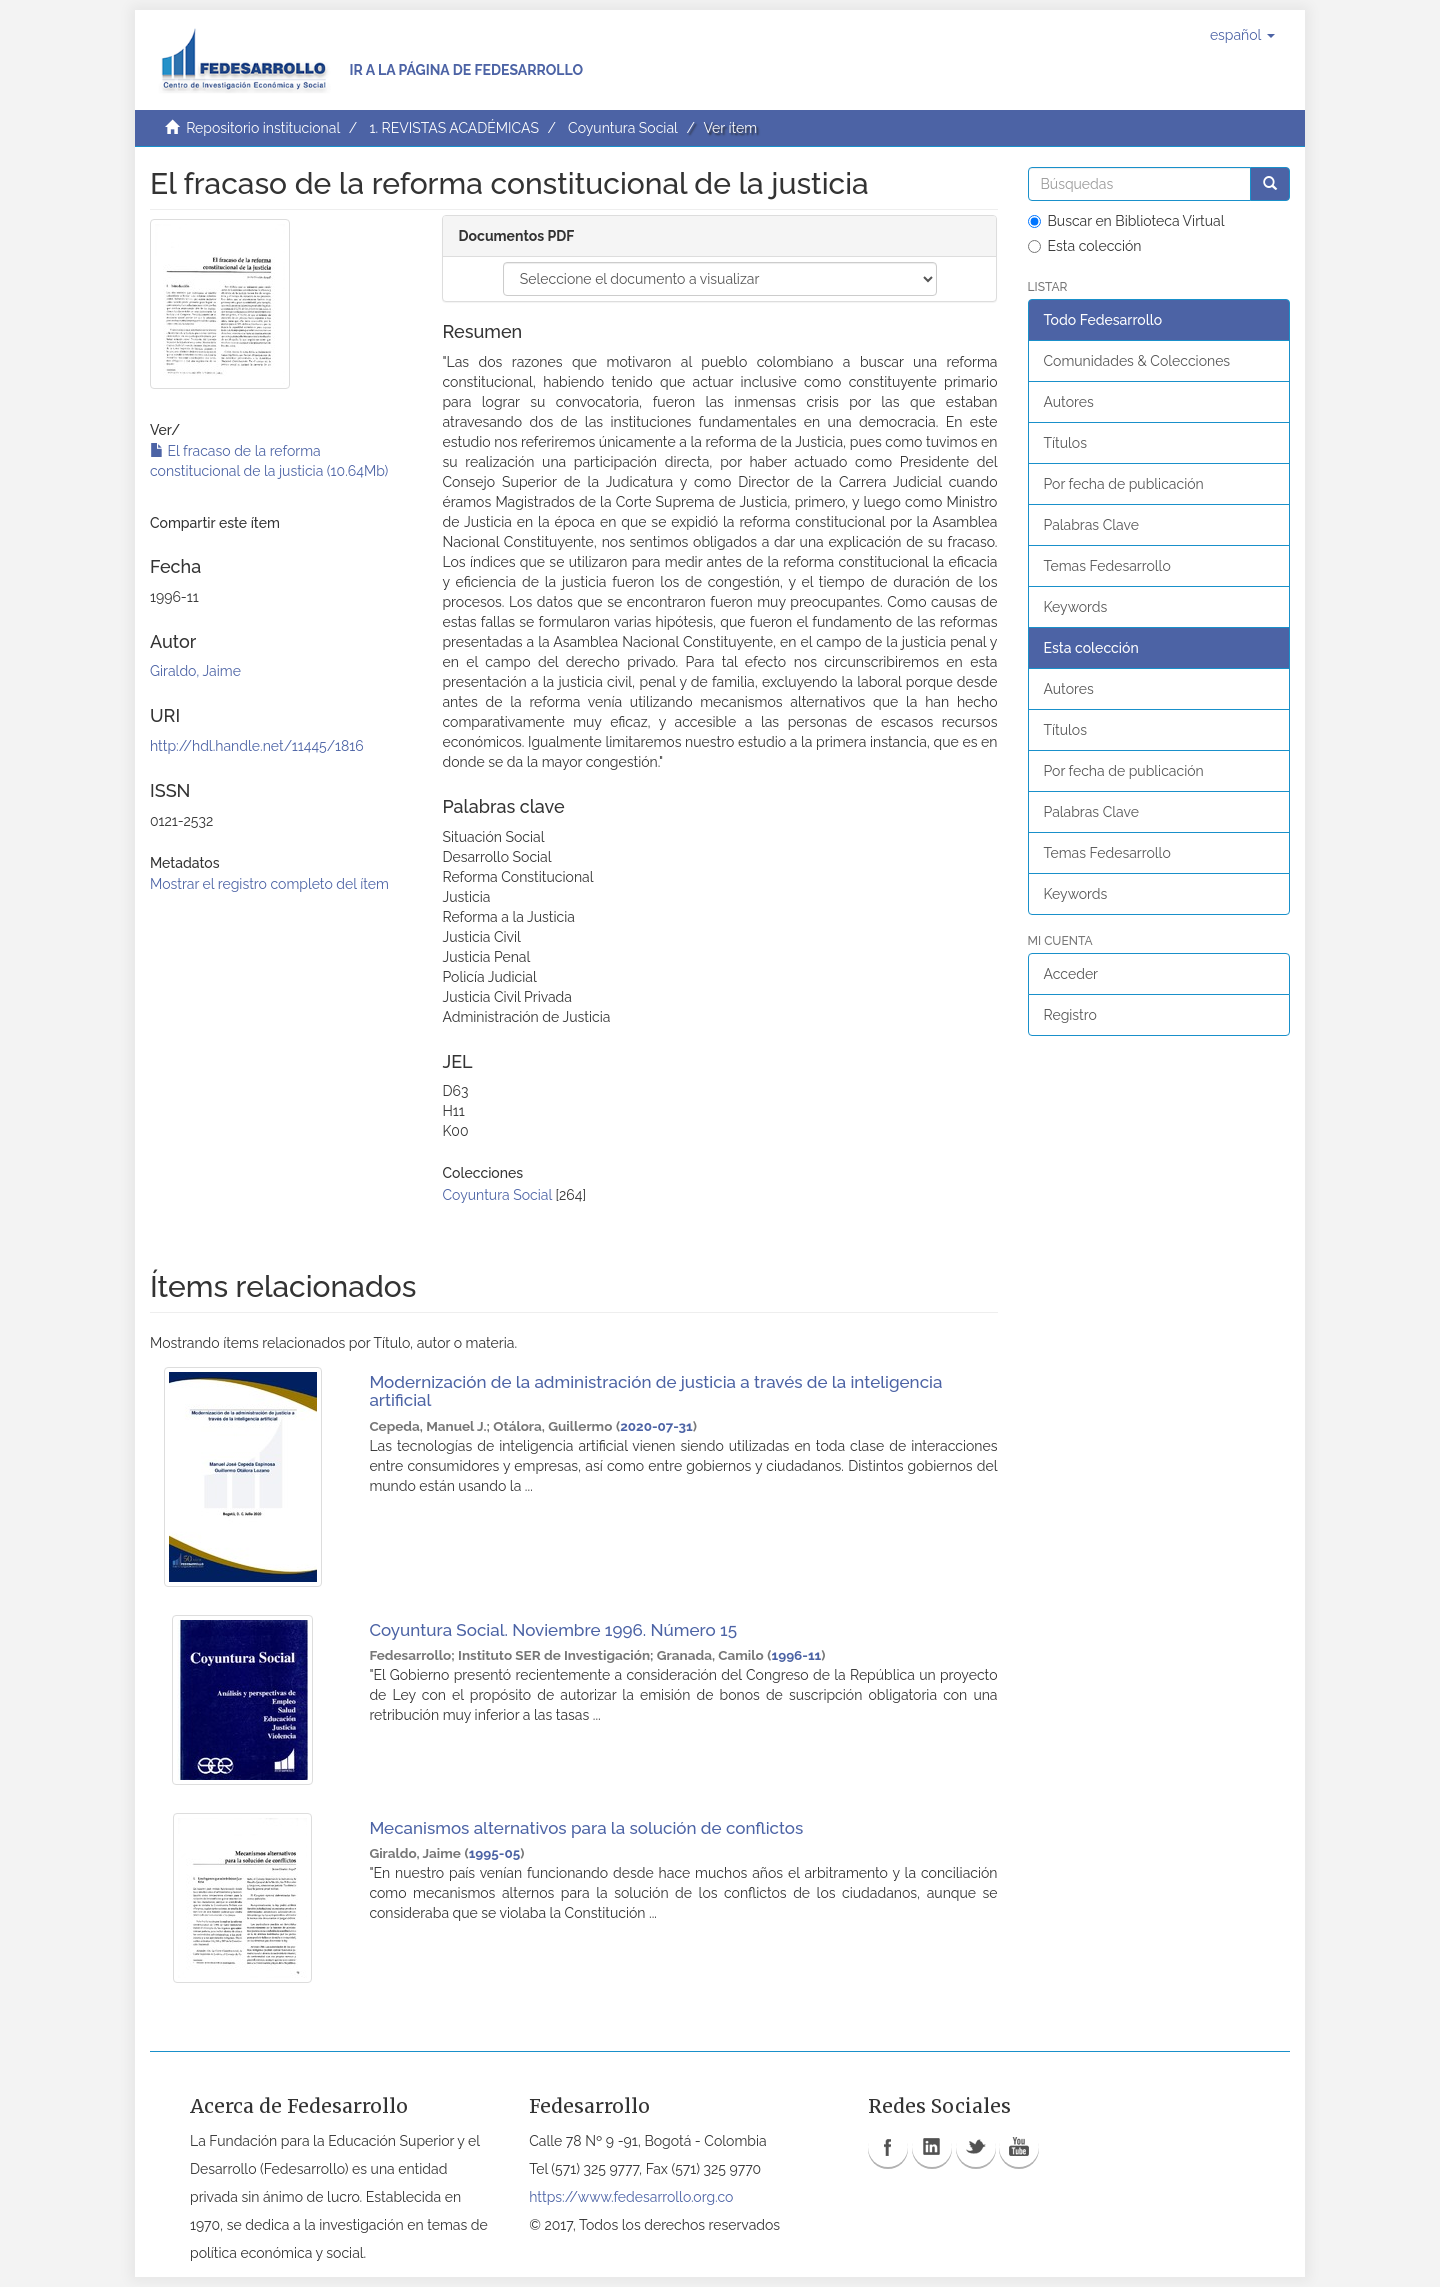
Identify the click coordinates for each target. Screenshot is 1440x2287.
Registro (1070, 1015)
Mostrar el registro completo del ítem (269, 884)
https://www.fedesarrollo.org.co (631, 2197)
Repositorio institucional (263, 128)
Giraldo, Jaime (195, 671)
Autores (1069, 402)
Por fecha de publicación (1124, 484)
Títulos (1065, 443)
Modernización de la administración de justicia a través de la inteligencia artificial (655, 1391)
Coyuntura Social (623, 128)
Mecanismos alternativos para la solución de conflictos (586, 1828)
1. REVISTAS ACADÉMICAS (453, 128)
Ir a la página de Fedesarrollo (466, 70)
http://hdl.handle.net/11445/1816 (257, 746)
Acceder (1071, 974)
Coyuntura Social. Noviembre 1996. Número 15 (553, 1630)
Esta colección (1085, 246)
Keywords (1076, 607)
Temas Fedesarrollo (1107, 566)
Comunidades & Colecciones (1137, 361)
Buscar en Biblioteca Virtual (1126, 221)
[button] (1242, 35)
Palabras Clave (1091, 525)
